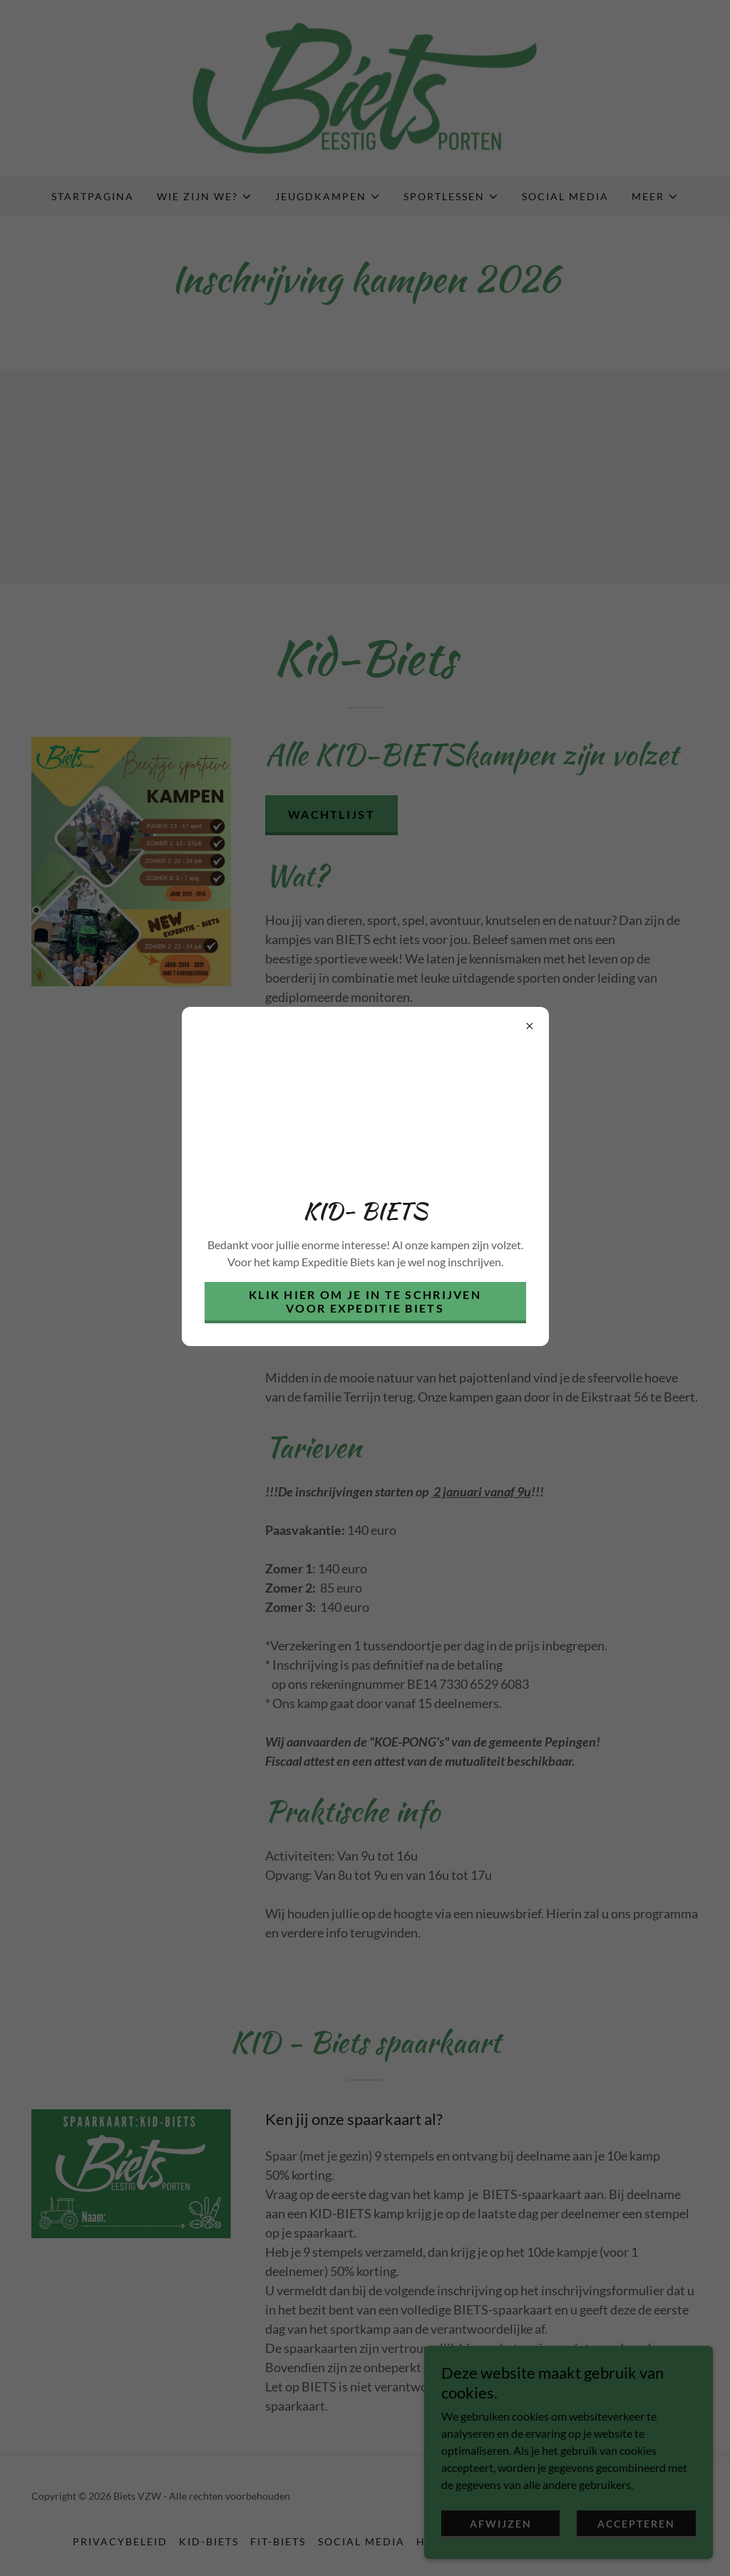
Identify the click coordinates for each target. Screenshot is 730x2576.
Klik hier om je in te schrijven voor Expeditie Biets (365, 1301)
